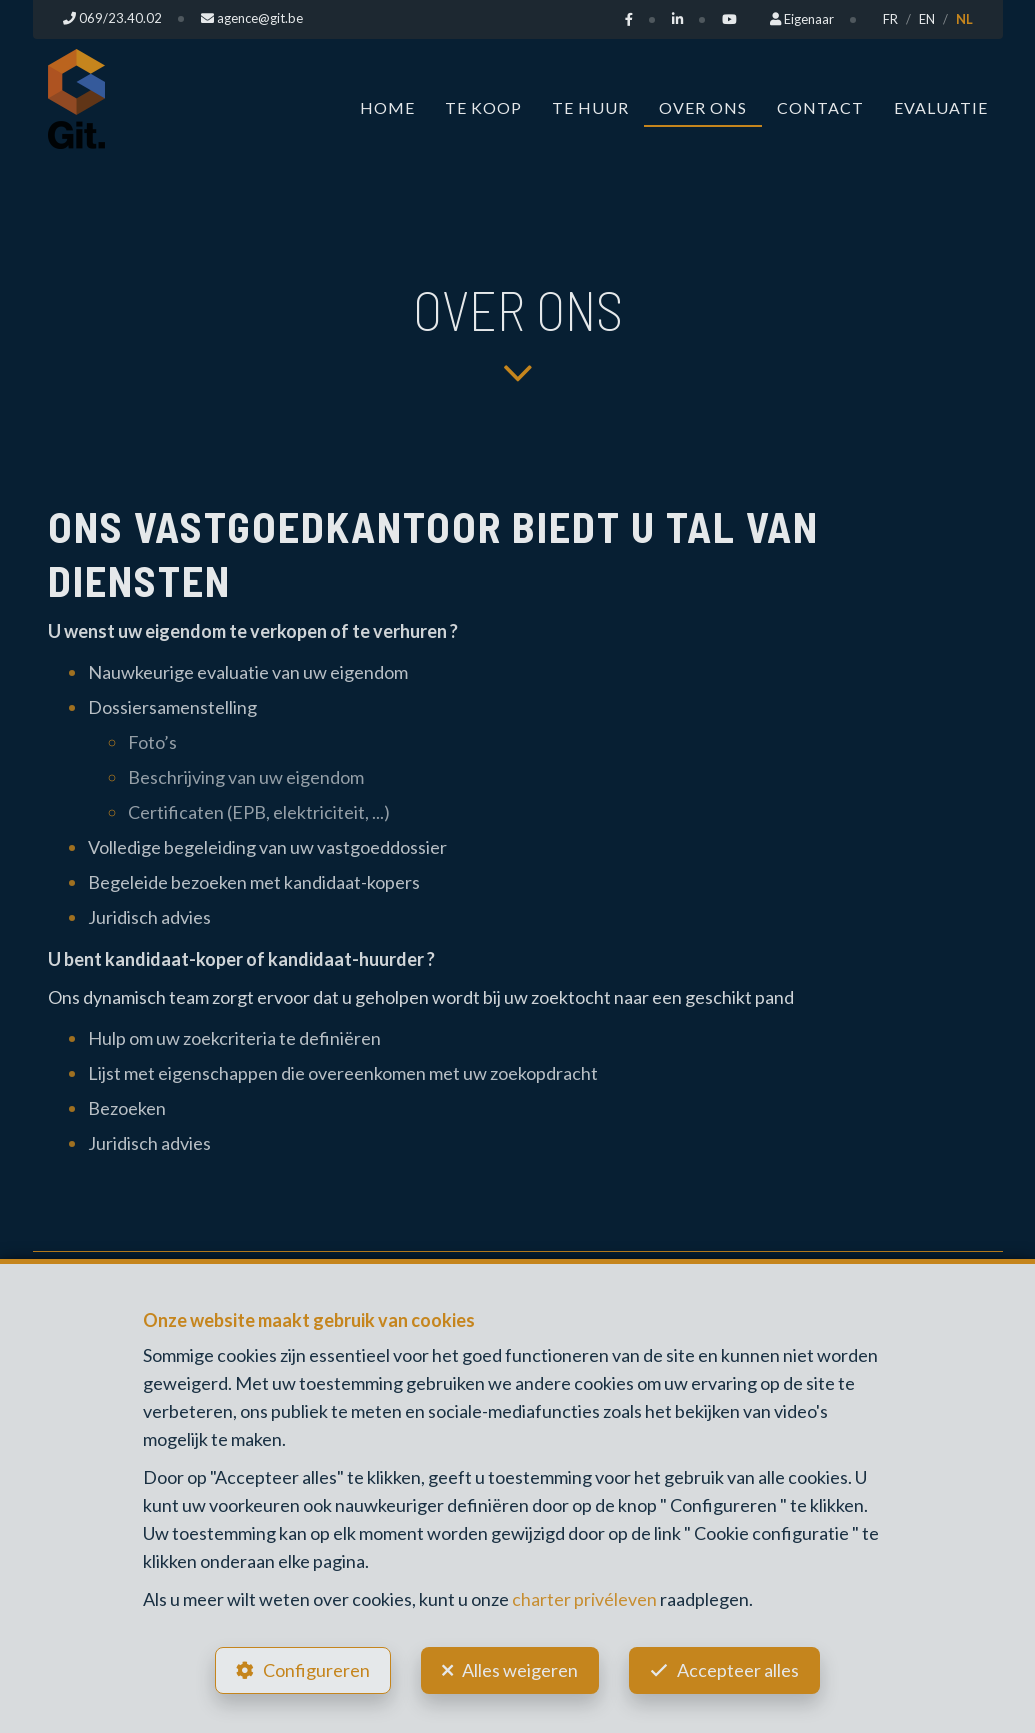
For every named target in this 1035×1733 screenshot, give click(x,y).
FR (890, 19)
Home (387, 106)
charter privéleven (584, 1597)
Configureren (313, 1669)
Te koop (483, 106)
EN (927, 19)
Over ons (703, 106)
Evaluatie (941, 106)
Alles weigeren (520, 1669)
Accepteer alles (741, 1669)
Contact (820, 106)
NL (964, 19)
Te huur (590, 106)
